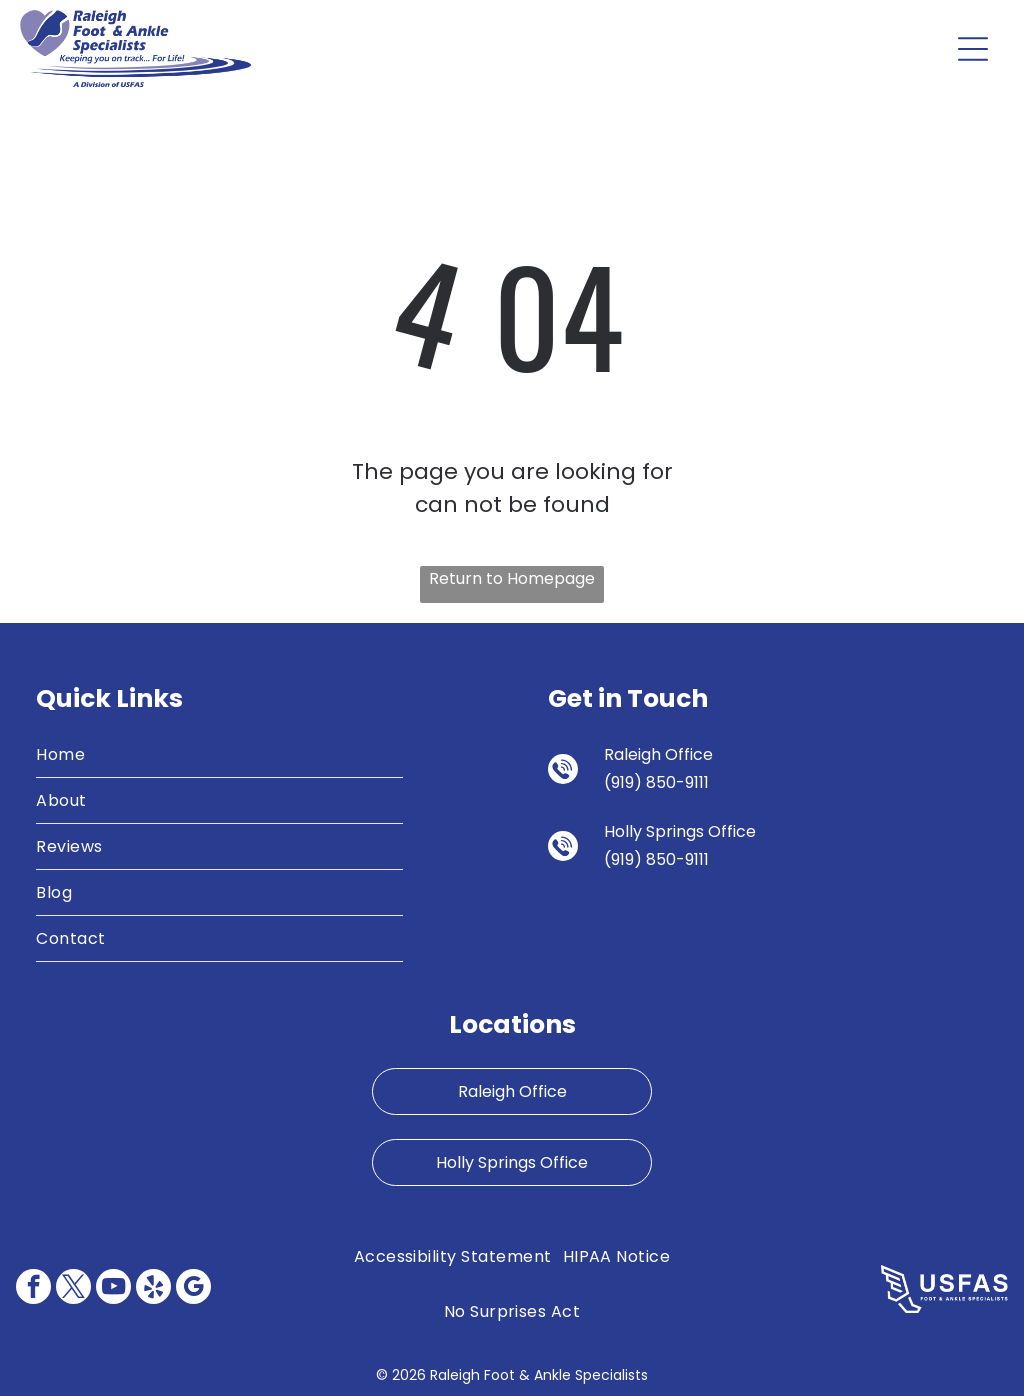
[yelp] (153, 1289)
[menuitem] (219, 755)
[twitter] (73, 1289)
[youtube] (113, 1289)
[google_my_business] (193, 1289)
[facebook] (33, 1289)
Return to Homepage (512, 578)
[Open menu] (973, 49)
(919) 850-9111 (656, 782)
